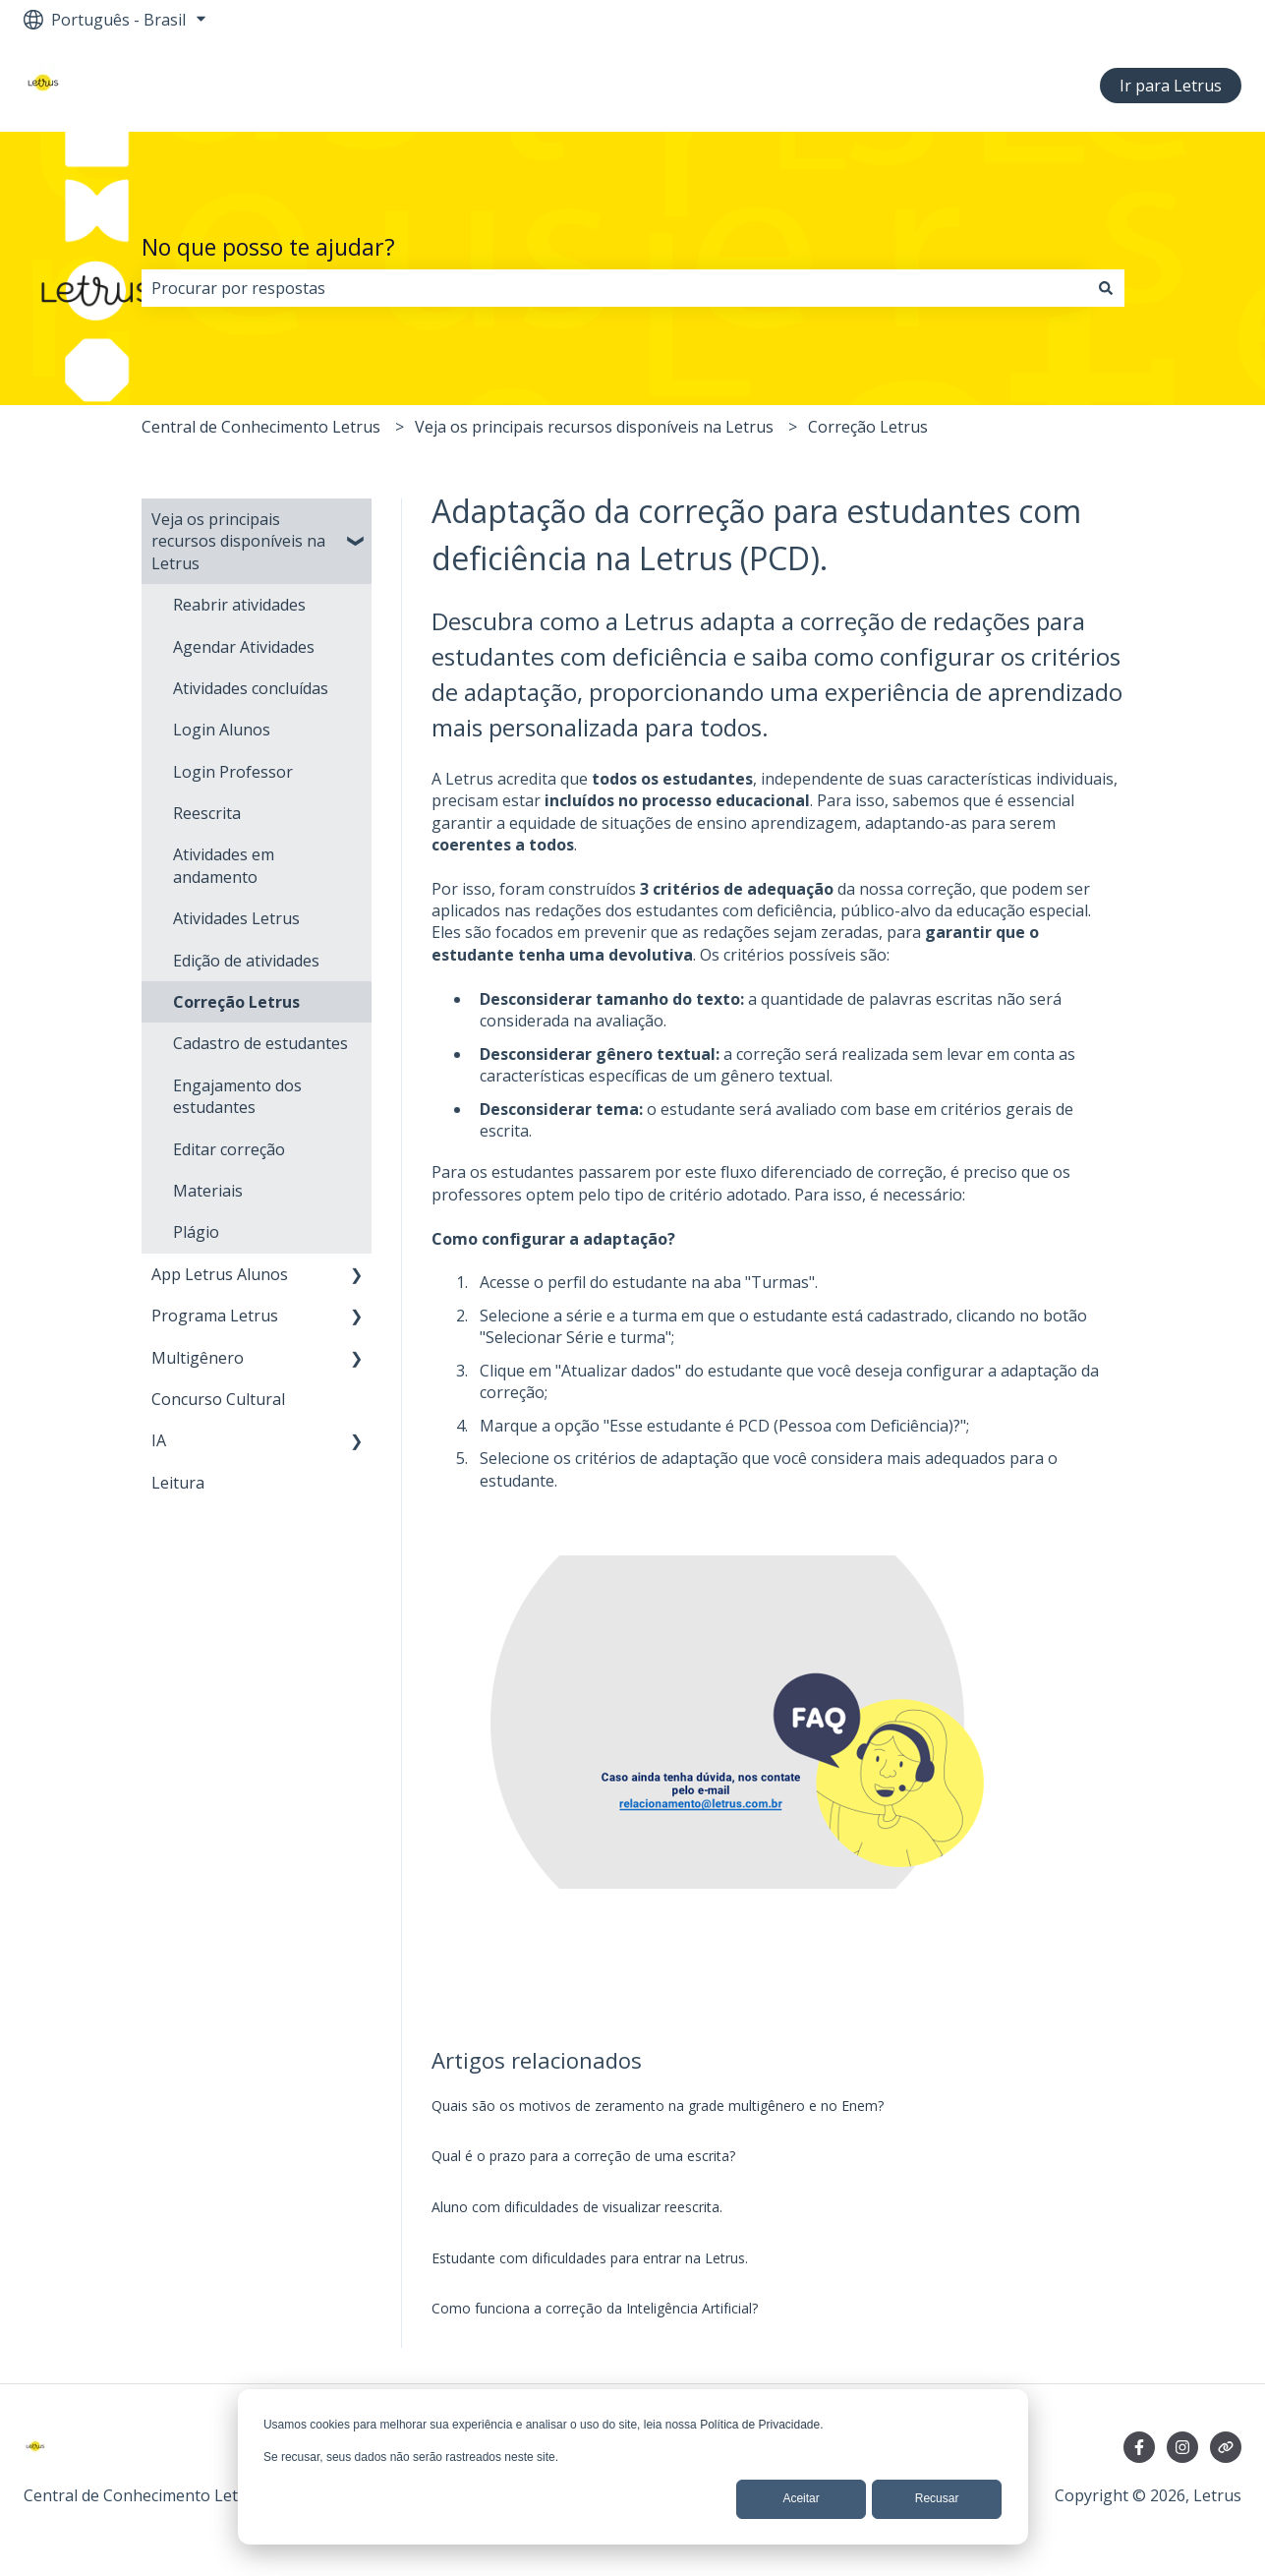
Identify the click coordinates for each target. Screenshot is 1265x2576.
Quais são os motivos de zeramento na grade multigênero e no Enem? (657, 2105)
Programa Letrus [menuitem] (214, 1315)
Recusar (937, 2498)
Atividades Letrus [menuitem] (236, 918)
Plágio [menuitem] (196, 1232)
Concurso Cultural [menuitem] (218, 1399)
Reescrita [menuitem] (207, 813)
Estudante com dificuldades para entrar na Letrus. (589, 2258)
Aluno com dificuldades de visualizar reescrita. (576, 2206)
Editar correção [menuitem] (229, 1149)
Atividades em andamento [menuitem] (223, 865)
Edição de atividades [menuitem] (246, 960)
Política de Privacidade (760, 2424)
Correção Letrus (868, 427)
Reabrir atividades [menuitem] (239, 604)
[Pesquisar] (1105, 288)
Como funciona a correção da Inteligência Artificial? (594, 2308)
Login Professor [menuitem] (233, 772)
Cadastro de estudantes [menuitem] (260, 1043)
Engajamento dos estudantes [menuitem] (237, 1096)
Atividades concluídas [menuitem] (250, 688)
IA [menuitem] (158, 1440)
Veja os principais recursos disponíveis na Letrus (594, 427)
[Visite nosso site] (1225, 2447)
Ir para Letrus (1171, 85)
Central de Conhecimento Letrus (261, 427)
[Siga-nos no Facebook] (1139, 2447)
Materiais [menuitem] (208, 1190)
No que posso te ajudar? (268, 247)
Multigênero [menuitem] (197, 1358)
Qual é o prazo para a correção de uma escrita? (583, 2155)
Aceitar (800, 2498)
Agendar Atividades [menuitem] (244, 647)
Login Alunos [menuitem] (221, 729)
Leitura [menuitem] (177, 1482)
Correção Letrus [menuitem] (236, 1002)
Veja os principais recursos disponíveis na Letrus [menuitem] (238, 541)
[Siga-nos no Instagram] (1182, 2447)
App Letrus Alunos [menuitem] (219, 1274)
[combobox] (614, 288)
